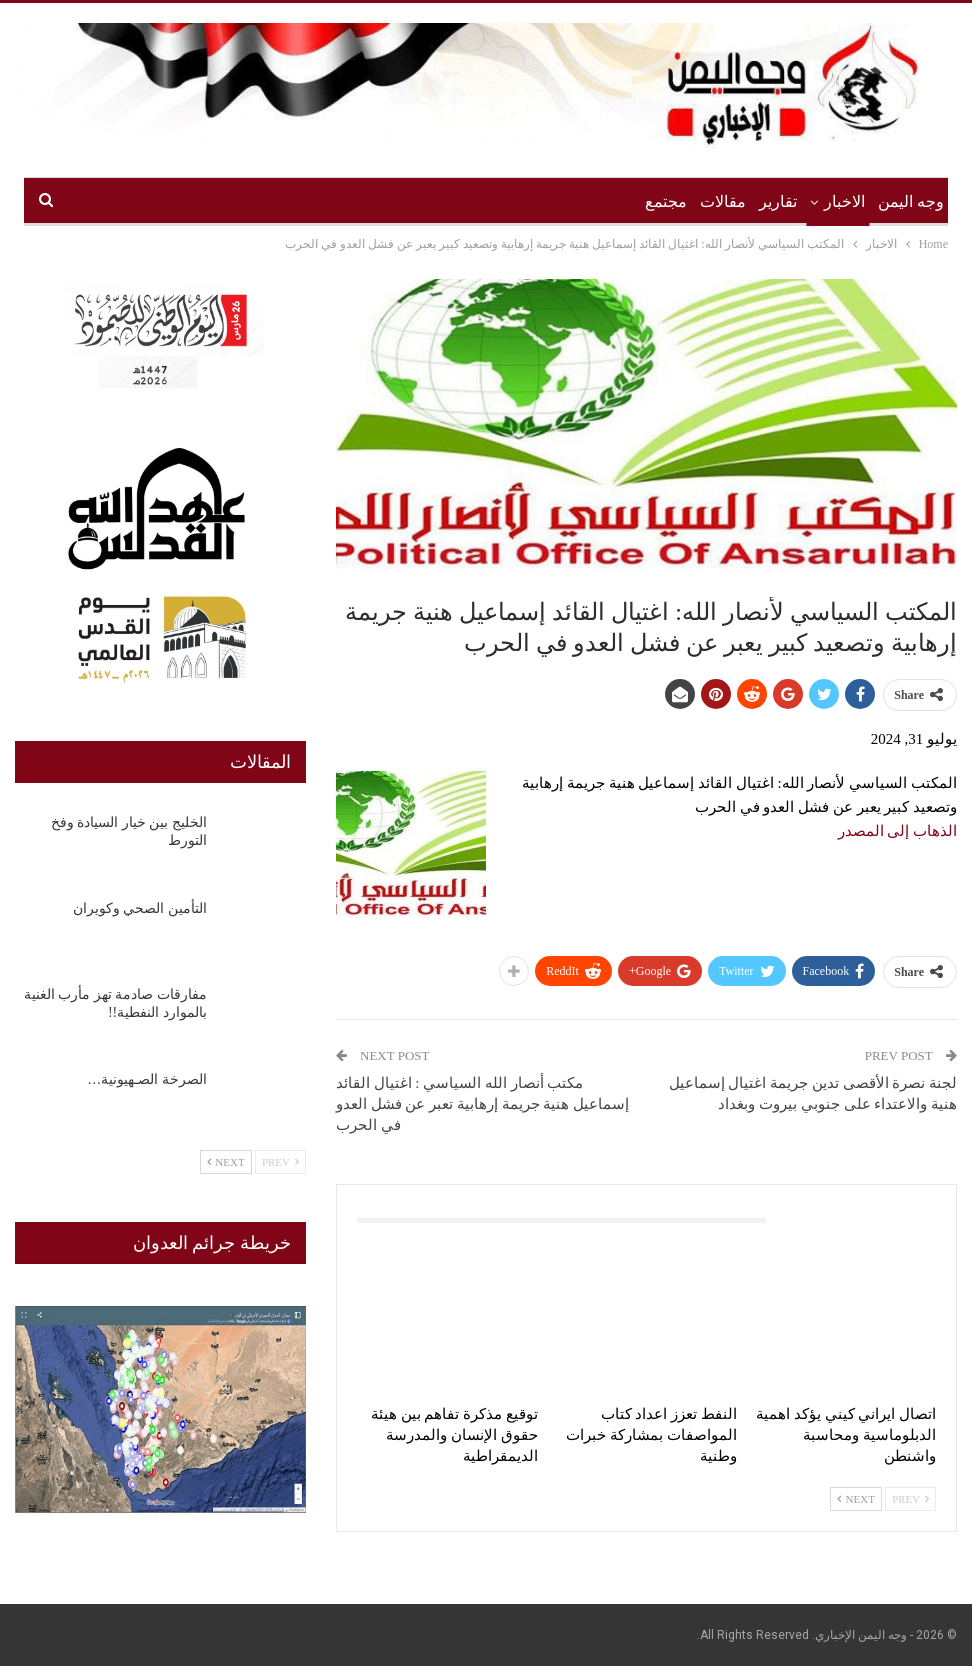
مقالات (723, 201)
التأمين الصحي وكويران (140, 908)
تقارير (778, 201)
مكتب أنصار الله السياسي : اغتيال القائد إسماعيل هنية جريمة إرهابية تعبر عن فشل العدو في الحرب (482, 1104)
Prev (910, 1499)
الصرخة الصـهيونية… (147, 1079)
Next (856, 1499)
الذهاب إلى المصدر (898, 831)
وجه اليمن (911, 201)
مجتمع (666, 201)
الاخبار (844, 201)
